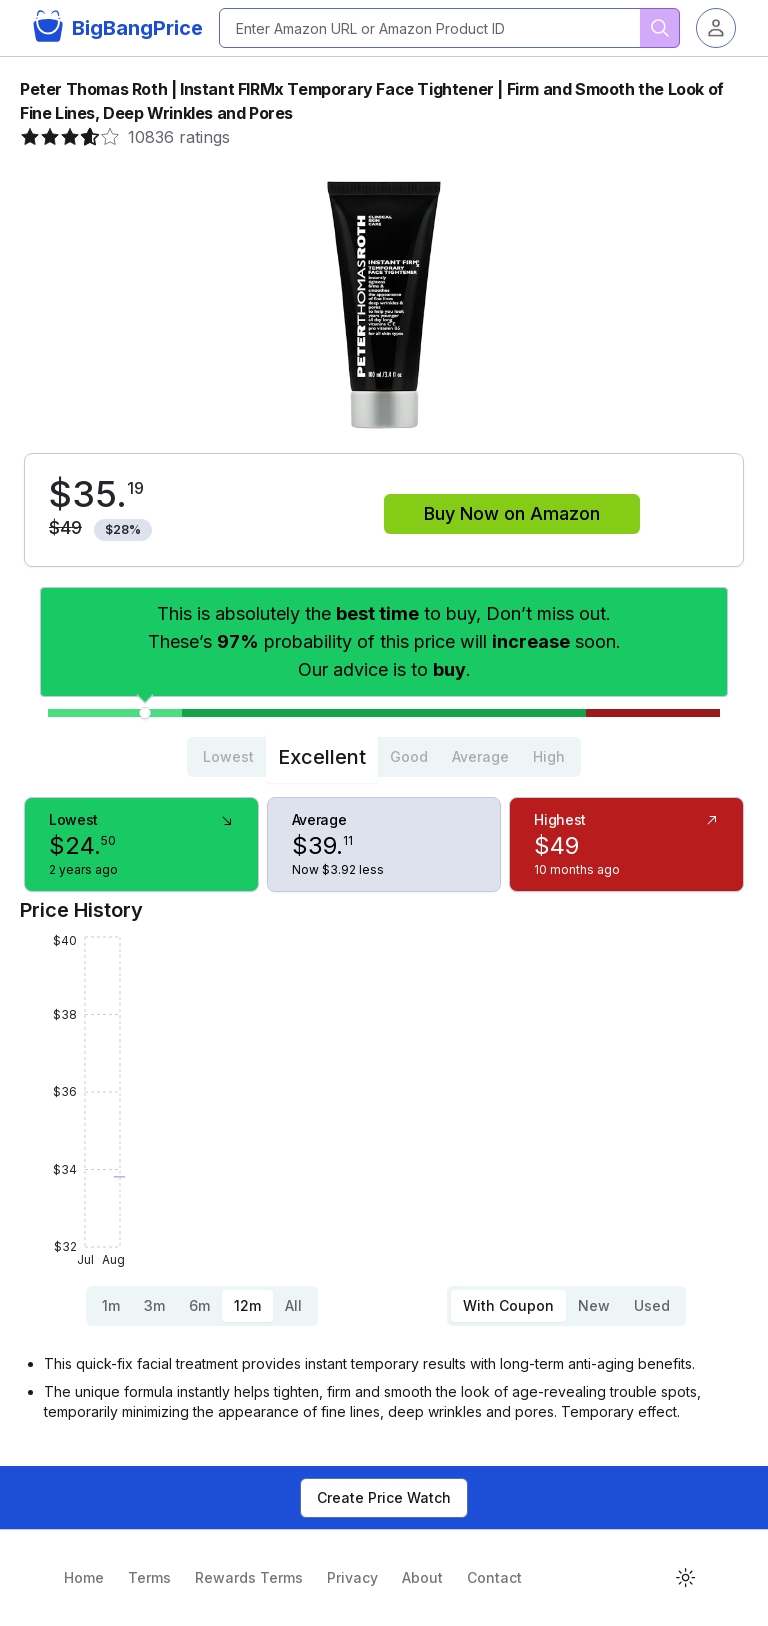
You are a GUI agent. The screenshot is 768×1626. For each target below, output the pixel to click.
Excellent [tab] (322, 757)
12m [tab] (247, 1305)
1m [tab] (111, 1305)
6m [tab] (199, 1305)
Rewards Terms (249, 1577)
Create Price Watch (384, 1497)
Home (84, 1577)
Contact (494, 1577)
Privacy (352, 1577)
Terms (149, 1577)
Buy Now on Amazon (512, 513)
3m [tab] (154, 1305)
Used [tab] (652, 1305)
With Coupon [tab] (508, 1305)
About (422, 1577)
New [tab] (594, 1305)
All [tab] (293, 1305)
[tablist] (384, 757)
